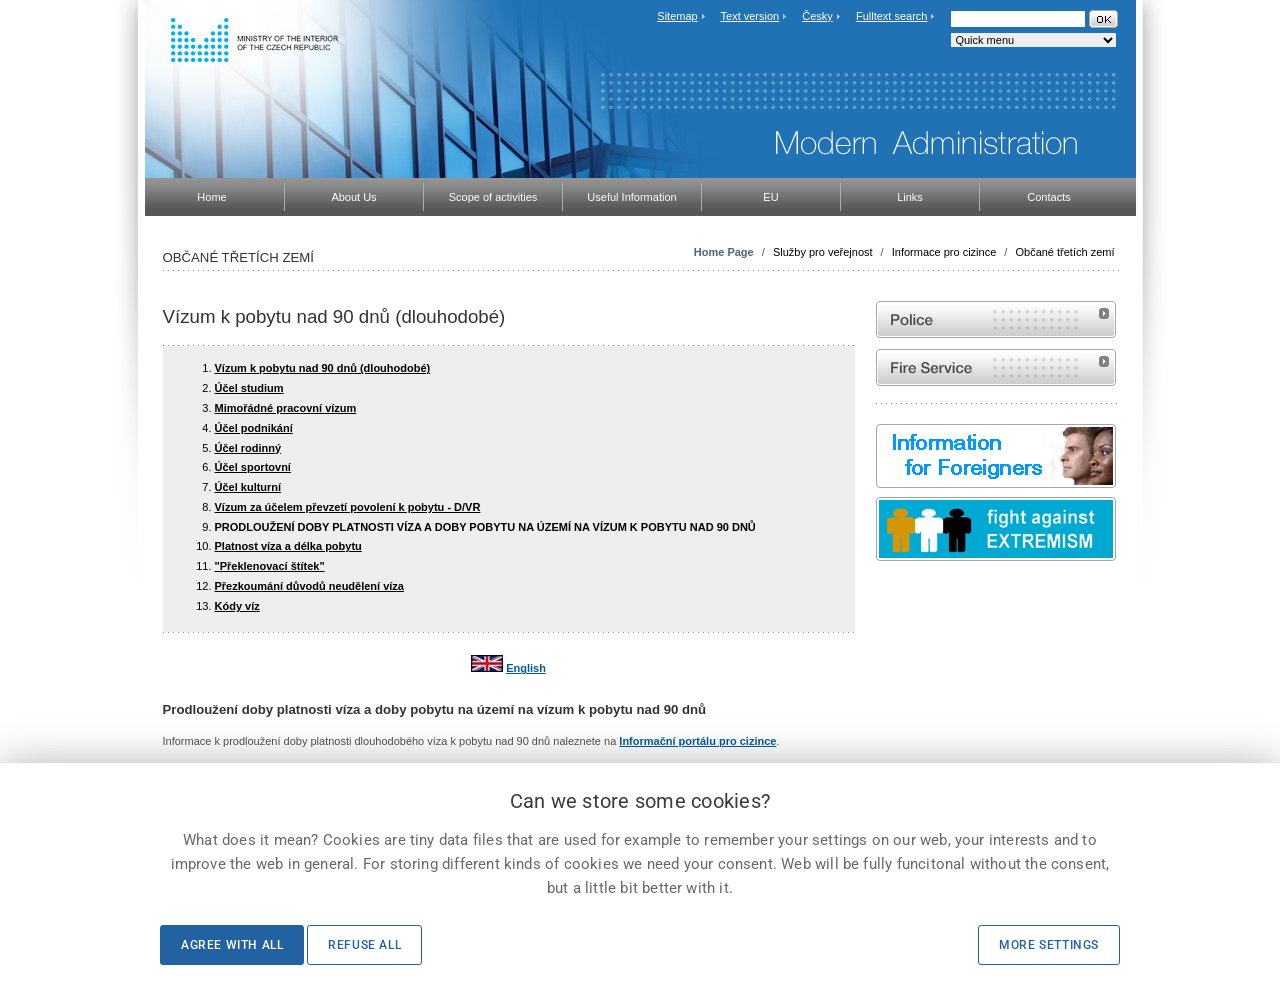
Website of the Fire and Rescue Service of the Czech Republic (996, 367)
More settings (1049, 945)
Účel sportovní (253, 467)
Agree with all (232, 945)
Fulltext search (892, 16)
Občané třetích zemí (1064, 252)
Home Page (724, 252)
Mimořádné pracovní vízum (286, 408)
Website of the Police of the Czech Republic (996, 319)
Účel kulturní (248, 487)
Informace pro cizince (944, 252)
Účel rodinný (248, 448)
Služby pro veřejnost (823, 252)
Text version (750, 16)
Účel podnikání (254, 428)
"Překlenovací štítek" (270, 566)
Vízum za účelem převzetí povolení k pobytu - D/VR (348, 507)
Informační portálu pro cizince (697, 741)
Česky (817, 16)
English (526, 668)
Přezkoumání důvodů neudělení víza (309, 586)
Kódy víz (237, 606)
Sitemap (677, 16)
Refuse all (364, 945)
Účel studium (249, 388)
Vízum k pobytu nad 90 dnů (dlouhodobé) (323, 368)
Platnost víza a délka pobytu (288, 546)
